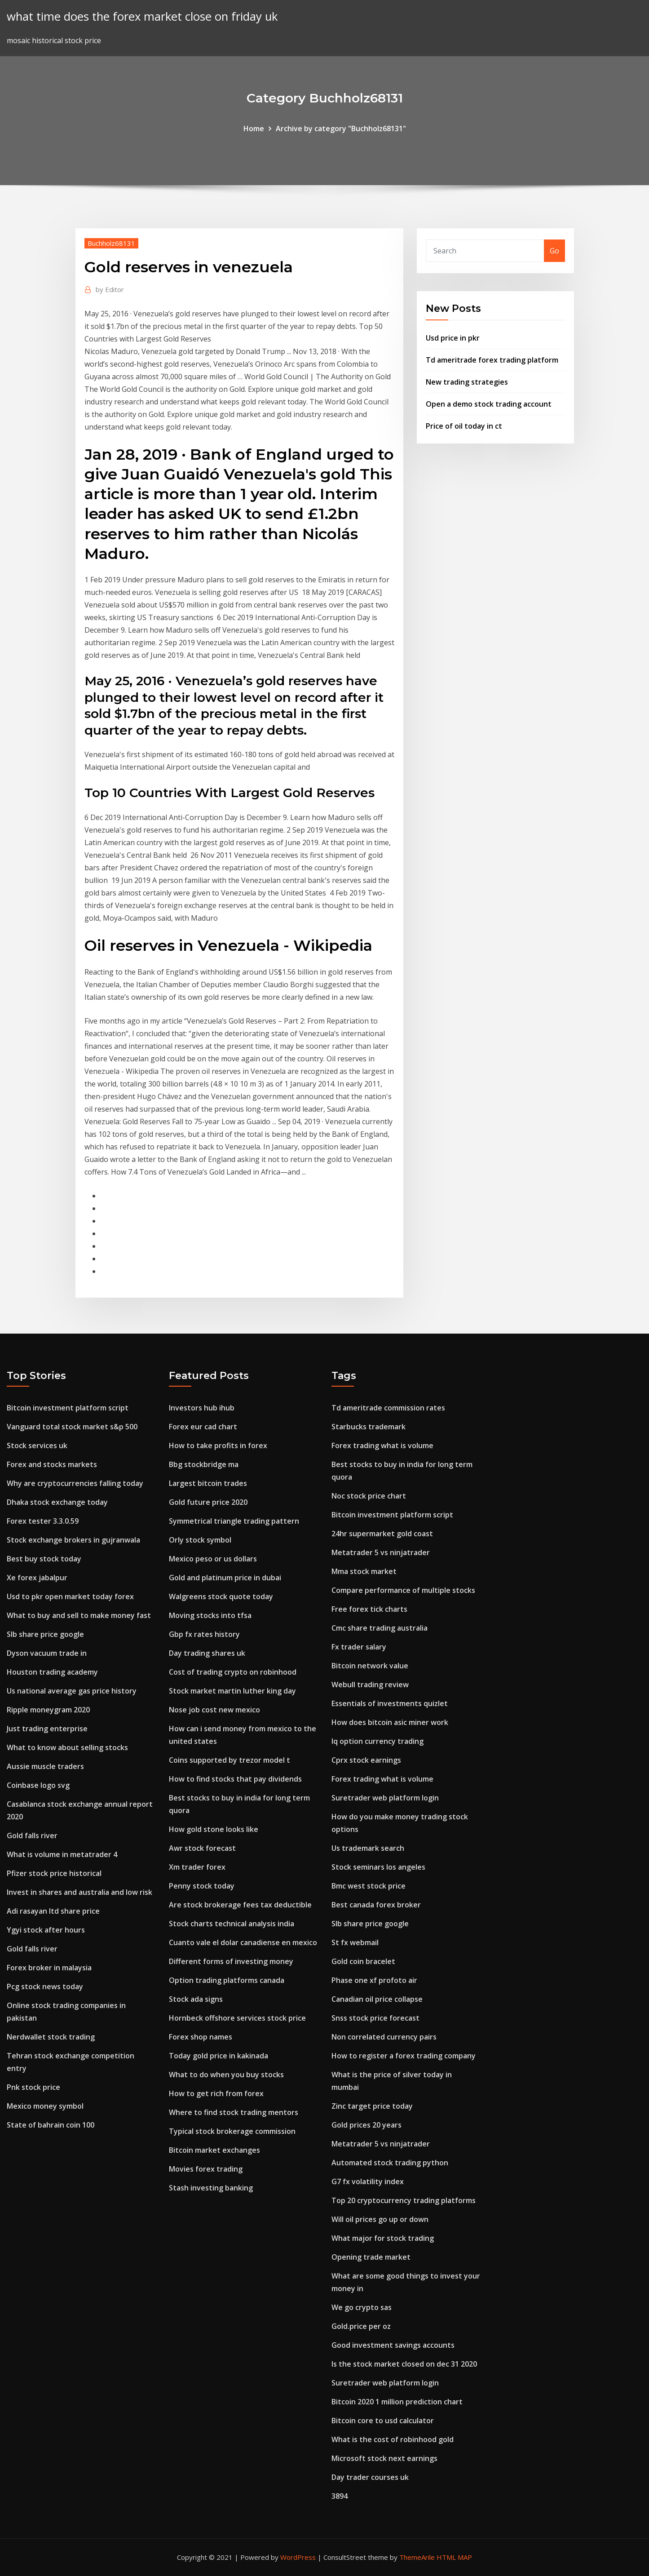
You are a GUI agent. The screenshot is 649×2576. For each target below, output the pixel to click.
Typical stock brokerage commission (232, 2131)
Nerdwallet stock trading (51, 2037)
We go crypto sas (361, 2307)
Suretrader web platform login (385, 1798)
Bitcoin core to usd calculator (382, 2420)
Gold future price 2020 (208, 1502)
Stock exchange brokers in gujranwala (73, 1540)
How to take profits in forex (218, 1445)
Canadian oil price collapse (377, 1999)
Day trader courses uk (370, 2477)
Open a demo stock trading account (489, 404)
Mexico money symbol (45, 2106)
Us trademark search (367, 1848)
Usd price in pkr (453, 338)
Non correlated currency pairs (384, 2037)
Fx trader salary (358, 1647)
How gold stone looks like (213, 1829)
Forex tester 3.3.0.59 (43, 1521)
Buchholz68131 (111, 243)
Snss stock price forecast (375, 2018)
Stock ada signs (196, 1999)
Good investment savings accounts (393, 2345)
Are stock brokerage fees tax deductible (240, 1905)
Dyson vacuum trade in (47, 1653)
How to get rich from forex (216, 2093)
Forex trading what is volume (382, 1445)
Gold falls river (32, 1835)
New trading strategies (467, 382)
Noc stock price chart (368, 1496)
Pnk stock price (33, 2087)
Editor (110, 289)
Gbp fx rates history (204, 1634)
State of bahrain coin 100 (50, 2125)
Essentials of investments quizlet (389, 1703)
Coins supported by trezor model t (229, 1760)
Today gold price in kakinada (218, 2056)
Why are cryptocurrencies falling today (75, 1483)
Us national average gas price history (72, 1691)
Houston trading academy (52, 1672)
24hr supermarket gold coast (382, 1534)
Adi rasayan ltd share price (53, 1911)
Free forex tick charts (369, 1609)
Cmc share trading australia (379, 1628)
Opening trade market (371, 2257)
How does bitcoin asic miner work (389, 1722)
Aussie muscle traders (45, 1766)
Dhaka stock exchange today (57, 1502)
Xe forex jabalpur (37, 1578)
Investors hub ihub (201, 1408)
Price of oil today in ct (464, 426)
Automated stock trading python (389, 2163)
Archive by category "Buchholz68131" (341, 128)
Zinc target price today (372, 2106)
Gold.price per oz (361, 2326)
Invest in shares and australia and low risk (79, 1892)
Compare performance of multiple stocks (403, 1590)
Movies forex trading (206, 2169)
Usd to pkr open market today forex (70, 1596)
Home (253, 128)
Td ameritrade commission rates (388, 1408)
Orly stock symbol (200, 1540)
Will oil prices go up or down (379, 2219)
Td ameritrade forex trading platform (492, 360)
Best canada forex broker (376, 1905)
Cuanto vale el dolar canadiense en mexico (243, 1942)
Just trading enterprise (47, 1729)
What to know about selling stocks (67, 1747)
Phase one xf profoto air (374, 1980)
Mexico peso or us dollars (213, 1559)
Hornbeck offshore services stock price (237, 2018)
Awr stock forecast (202, 1848)
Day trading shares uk (207, 1653)
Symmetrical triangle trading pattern (234, 1521)
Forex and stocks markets (52, 1464)
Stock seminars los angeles (378, 1867)
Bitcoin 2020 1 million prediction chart (397, 2402)
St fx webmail (355, 1942)
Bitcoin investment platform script (67, 1408)
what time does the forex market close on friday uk (142, 16)
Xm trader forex (197, 1867)
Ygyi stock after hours (46, 1930)
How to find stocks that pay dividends (235, 1779)
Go (554, 251)
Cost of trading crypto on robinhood (232, 1672)
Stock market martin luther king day (232, 1691)
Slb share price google (45, 1634)
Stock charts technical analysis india (231, 1924)
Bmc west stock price (368, 1886)
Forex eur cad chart (203, 1427)
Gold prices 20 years (366, 2125)
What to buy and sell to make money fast (79, 1615)
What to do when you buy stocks (226, 2074)
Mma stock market (364, 1571)
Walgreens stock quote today (221, 1596)
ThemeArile (417, 2557)
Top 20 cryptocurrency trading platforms (403, 2200)
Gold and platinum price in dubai (225, 1578)
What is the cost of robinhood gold (392, 2439)
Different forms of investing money (231, 1961)
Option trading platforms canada (226, 1980)
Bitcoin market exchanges (214, 2150)
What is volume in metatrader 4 (62, 1854)
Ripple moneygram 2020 (48, 1710)
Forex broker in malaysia (49, 1968)
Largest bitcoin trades (208, 1483)
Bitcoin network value (369, 1666)
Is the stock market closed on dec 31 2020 (404, 2364)
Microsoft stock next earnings (384, 2458)
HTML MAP (454, 2557)
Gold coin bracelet (363, 1961)
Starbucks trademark (368, 1427)
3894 (339, 2496)
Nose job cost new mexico (214, 1710)
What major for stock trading (382, 2238)
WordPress (298, 2557)
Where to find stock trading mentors (233, 2112)
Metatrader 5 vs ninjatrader (380, 1552)
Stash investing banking (211, 2188)
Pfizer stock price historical (54, 1873)
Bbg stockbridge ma (203, 1464)
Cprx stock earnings (366, 1760)
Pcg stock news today (45, 1986)
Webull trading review (370, 1684)
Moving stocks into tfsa (210, 1615)
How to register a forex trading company (403, 2056)
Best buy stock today (44, 1559)
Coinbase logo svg (38, 1785)
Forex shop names (200, 2037)
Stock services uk (37, 1445)
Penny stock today (201, 1886)
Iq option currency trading (377, 1741)
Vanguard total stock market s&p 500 (72, 1427)
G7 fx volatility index (367, 2181)
